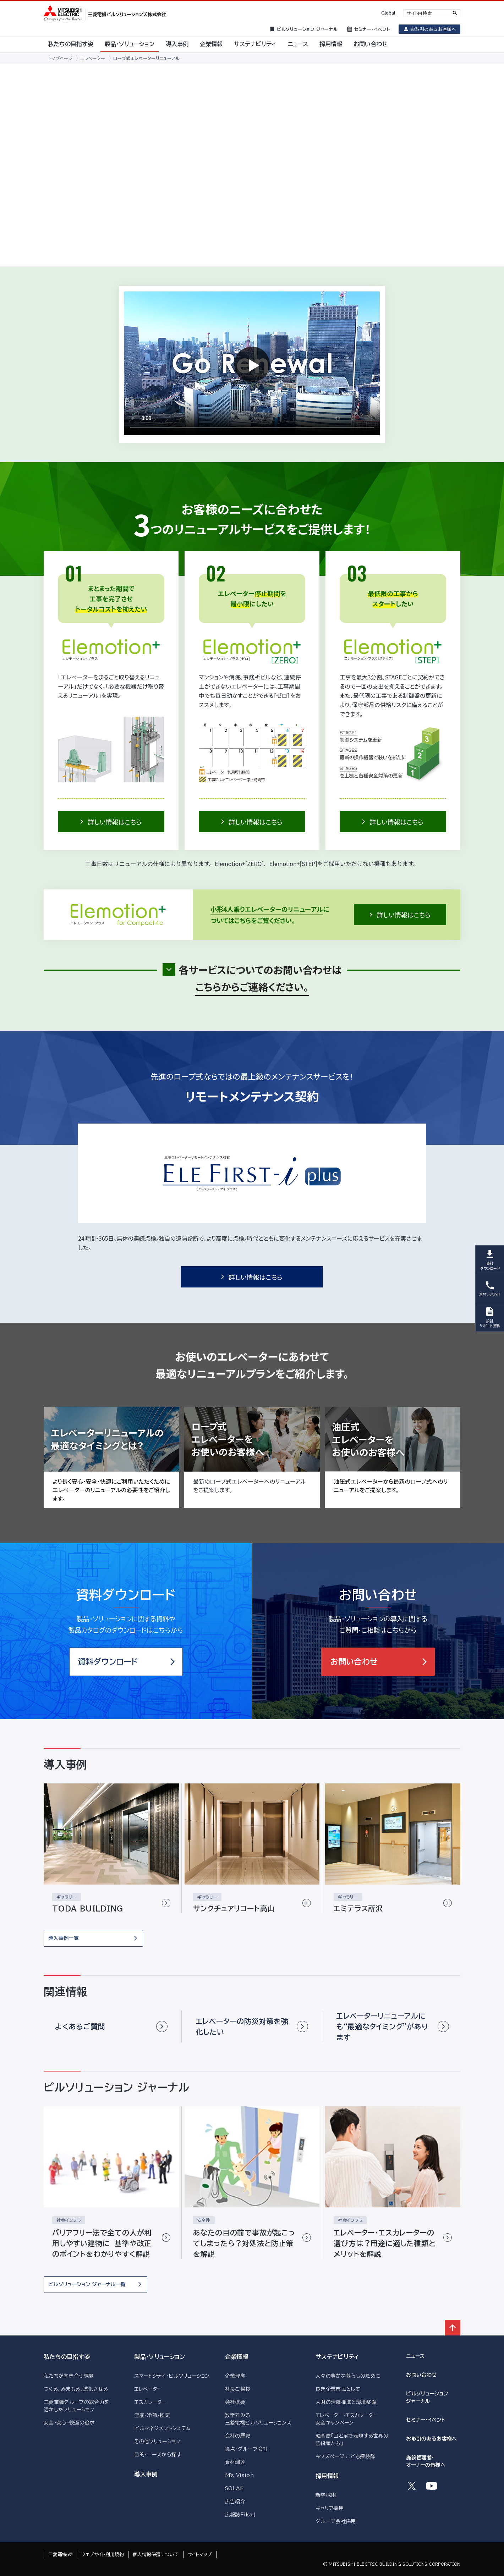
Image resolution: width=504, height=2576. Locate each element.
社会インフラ (68, 2220)
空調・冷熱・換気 (152, 2415)
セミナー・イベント (425, 2419)
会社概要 (235, 2402)
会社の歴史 (238, 2435)
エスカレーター (150, 2402)
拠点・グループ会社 (246, 2449)
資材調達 (235, 2462)
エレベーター (147, 2389)
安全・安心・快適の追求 (69, 2422)
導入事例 (145, 2474)
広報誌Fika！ (241, 2514)
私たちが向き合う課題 (69, 2375)
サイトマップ (200, 2554)
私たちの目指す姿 (67, 2357)
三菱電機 (57, 2554)
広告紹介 (235, 2501)
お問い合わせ (421, 2374)
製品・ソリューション (159, 2357)
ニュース (415, 2356)
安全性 (203, 2220)
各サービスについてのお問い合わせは (260, 979)
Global (388, 13)
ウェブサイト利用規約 (102, 2554)
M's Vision (239, 2475)
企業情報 (236, 2357)
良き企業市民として (338, 2389)
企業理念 (235, 2375)
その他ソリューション (157, 2441)
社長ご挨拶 (238, 2389)
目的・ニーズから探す (157, 2454)
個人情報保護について (156, 2554)
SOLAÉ (234, 2488)
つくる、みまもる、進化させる (76, 2389)
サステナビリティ (337, 2357)
